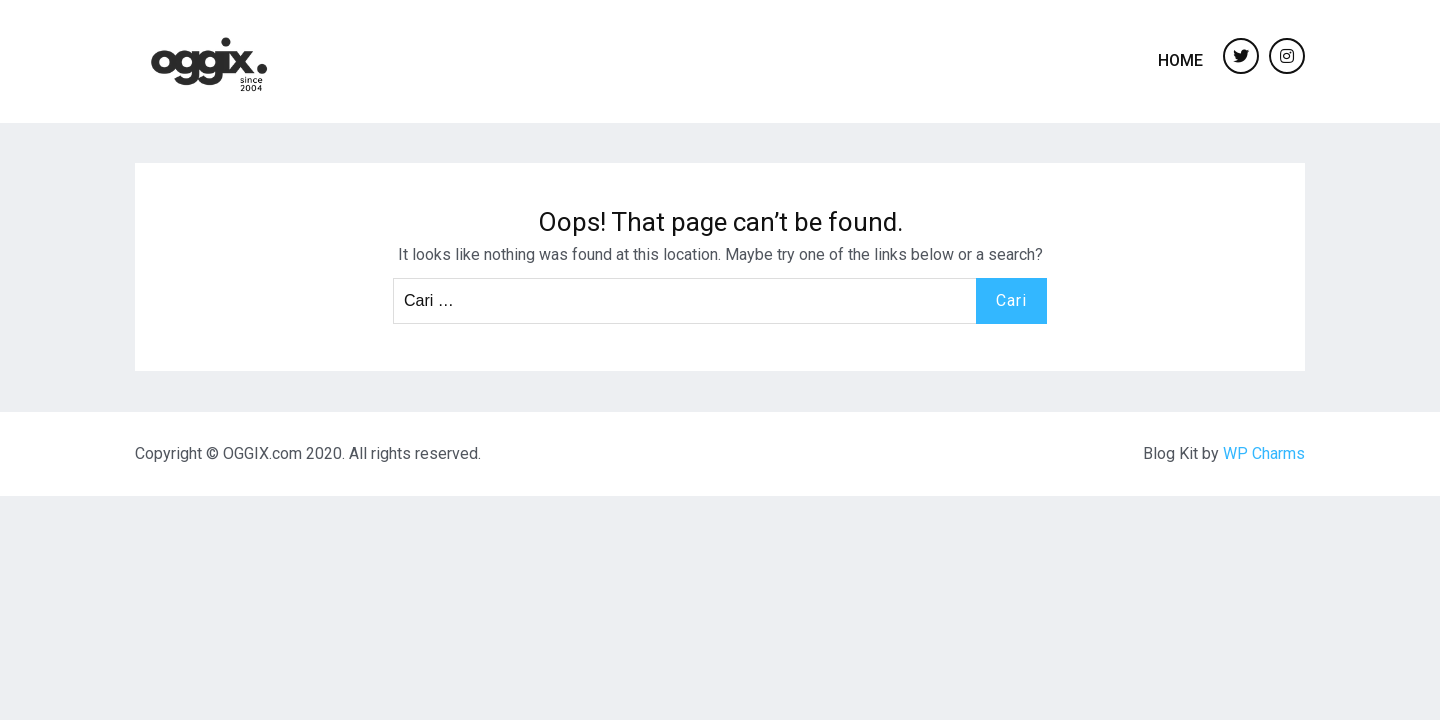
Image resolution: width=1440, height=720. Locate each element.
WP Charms (1264, 453)
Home (1180, 60)
